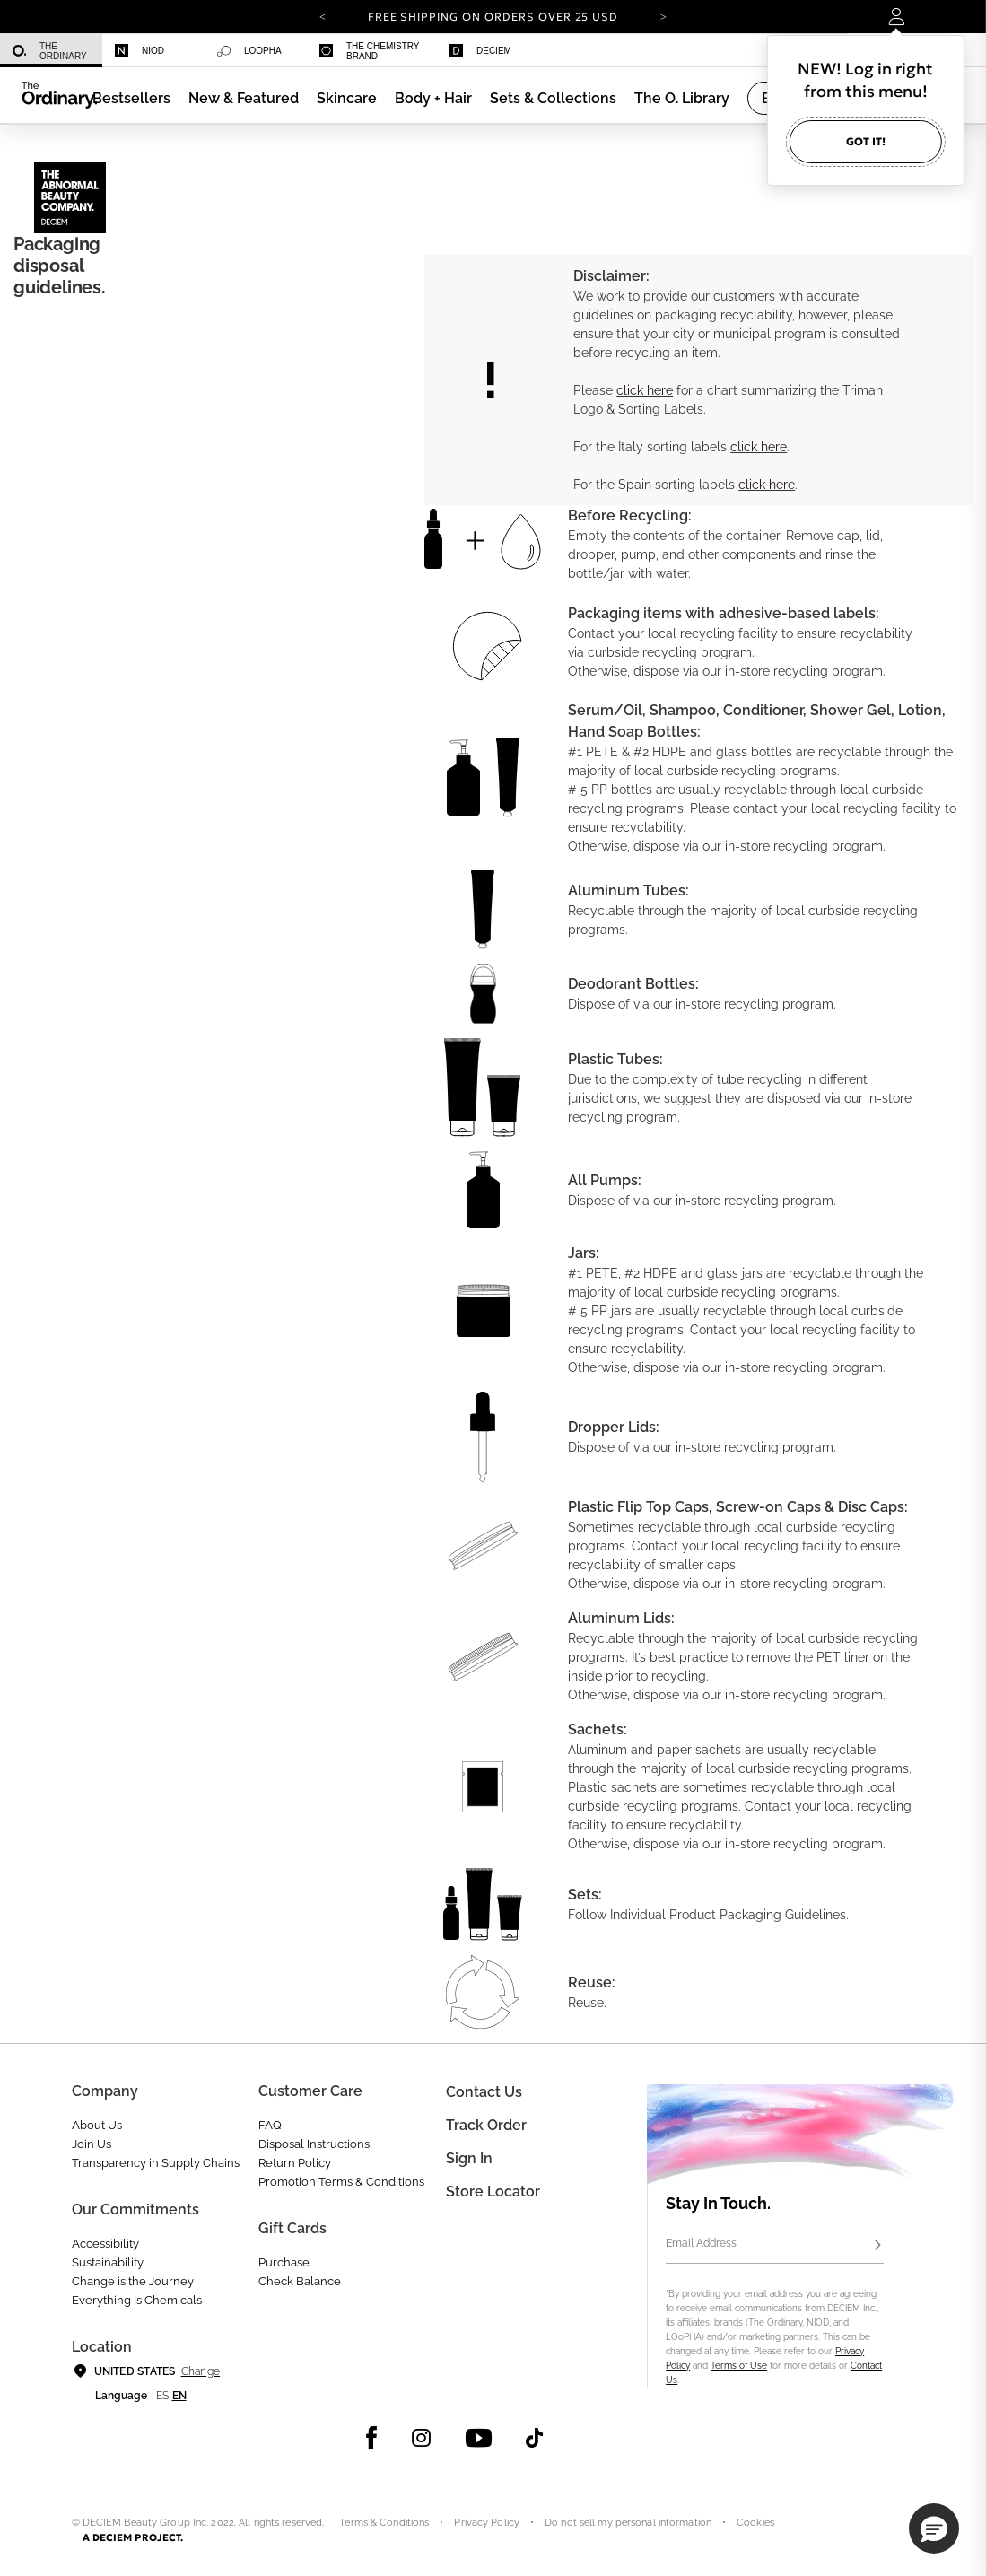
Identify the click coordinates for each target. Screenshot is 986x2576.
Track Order (486, 2125)
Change (200, 2371)
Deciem (480, 50)
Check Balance (299, 2281)
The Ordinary (50, 51)
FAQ (270, 2125)
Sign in (469, 2158)
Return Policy (294, 2163)
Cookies (755, 2522)
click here (644, 390)
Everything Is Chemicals (137, 2300)
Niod (139, 50)
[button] (243, 98)
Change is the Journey (133, 2281)
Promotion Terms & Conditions (341, 2181)
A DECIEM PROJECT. (133, 2537)
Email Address (701, 2243)
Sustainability (108, 2262)
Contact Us (484, 2091)
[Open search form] (801, 16)
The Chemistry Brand (369, 51)
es (162, 2395)
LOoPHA (249, 51)
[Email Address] (774, 2246)
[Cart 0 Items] (951, 16)
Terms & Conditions (384, 2522)
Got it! (866, 141)
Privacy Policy (486, 2522)
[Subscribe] (878, 2246)
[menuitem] (51, 50)
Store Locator (493, 2191)
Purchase (284, 2262)
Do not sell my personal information (628, 2522)
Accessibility (105, 2243)
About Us (97, 2125)
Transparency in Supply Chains (156, 2163)
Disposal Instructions (314, 2144)
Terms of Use (739, 2366)
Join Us (91, 2144)
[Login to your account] (899, 16)
